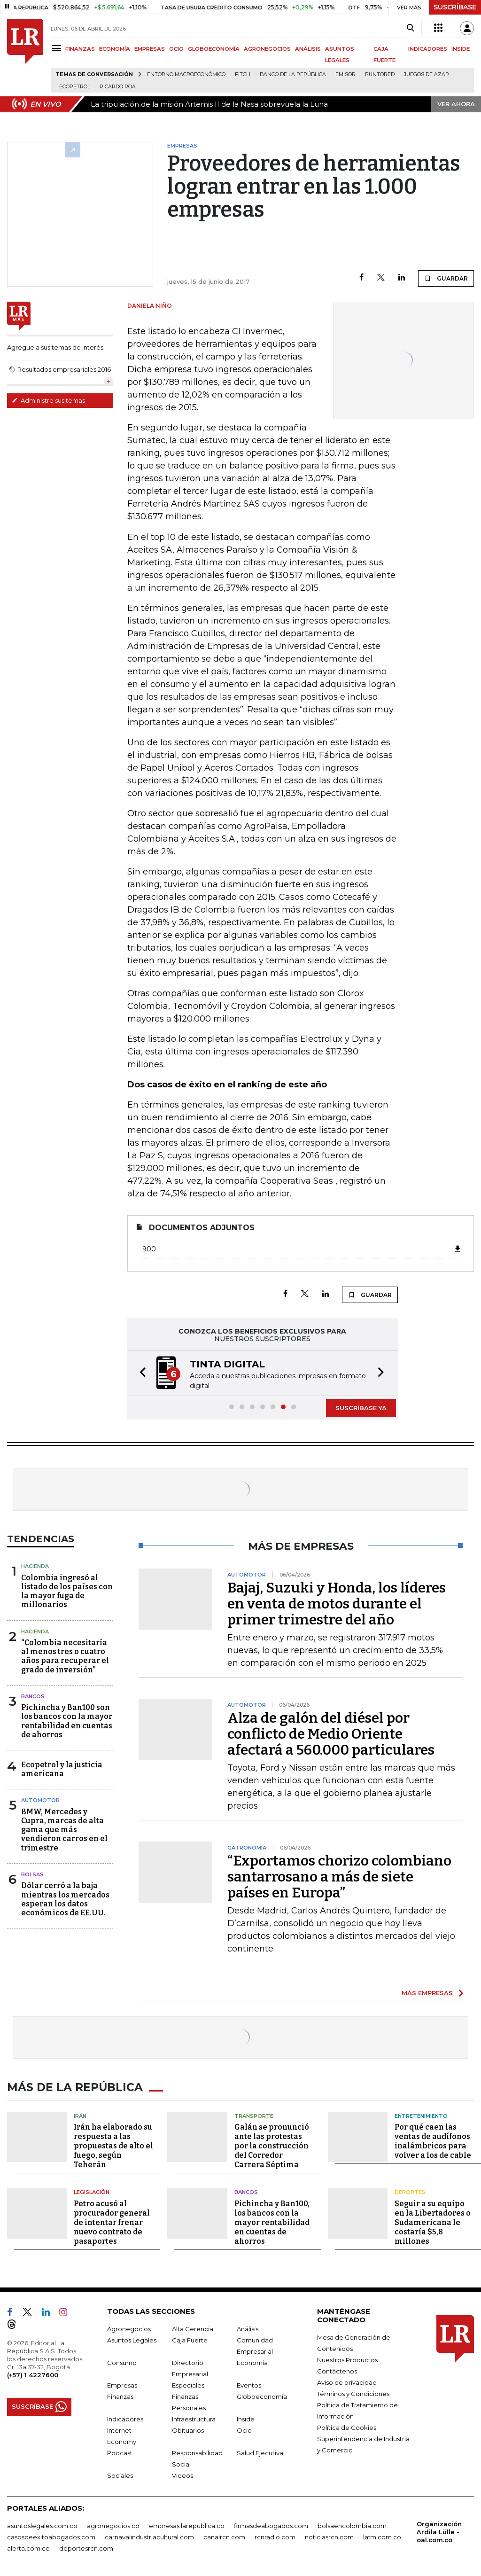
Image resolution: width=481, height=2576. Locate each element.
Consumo (122, 2361)
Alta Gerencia (192, 2327)
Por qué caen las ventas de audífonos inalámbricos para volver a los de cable (433, 2139)
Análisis (247, 2327)
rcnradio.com (275, 2535)
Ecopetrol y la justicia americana (61, 1769)
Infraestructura (194, 2417)
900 (302, 1249)
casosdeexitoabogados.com (51, 2535)
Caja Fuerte (190, 2338)
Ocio (244, 2428)
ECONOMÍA (114, 49)
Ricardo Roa (118, 87)
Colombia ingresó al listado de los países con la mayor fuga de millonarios (67, 1591)
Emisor (345, 74)
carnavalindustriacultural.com (149, 2535)
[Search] (410, 28)
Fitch (242, 74)
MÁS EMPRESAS (427, 1993)
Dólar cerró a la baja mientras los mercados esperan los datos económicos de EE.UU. (65, 1899)
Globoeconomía (262, 2394)
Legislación (91, 2190)
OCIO (176, 49)
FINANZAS (80, 49)
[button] (140, 1373)
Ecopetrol (74, 87)
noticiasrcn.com (329, 2535)
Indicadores (125, 2417)
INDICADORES (427, 49)
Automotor (40, 1800)
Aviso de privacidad (347, 2380)
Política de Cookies (346, 2425)
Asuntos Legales (131, 2338)
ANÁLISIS (308, 49)
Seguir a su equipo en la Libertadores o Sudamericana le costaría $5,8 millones (433, 2220)
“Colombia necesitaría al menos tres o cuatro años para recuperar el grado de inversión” (65, 1656)
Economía (252, 2361)
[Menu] (58, 48)
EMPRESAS (149, 49)
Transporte (253, 2114)
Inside (246, 2417)
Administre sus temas (48, 400)
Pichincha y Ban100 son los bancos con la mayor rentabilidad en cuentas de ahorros (66, 1721)
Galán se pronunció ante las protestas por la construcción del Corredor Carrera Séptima (271, 2144)
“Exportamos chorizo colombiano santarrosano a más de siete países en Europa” (339, 1876)
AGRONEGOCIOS (267, 49)
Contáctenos (337, 2369)
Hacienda (35, 1566)
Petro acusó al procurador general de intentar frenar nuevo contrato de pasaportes (112, 2220)
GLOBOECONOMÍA (214, 49)
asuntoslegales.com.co (42, 2524)
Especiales (188, 2383)
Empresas (122, 2383)
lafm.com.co (382, 2535)
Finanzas (120, 2394)
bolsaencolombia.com (352, 2524)
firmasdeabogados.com (271, 2524)
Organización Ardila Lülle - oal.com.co (439, 2530)
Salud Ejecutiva (260, 2451)
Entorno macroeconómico (186, 74)
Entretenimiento (421, 2114)
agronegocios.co (113, 2524)
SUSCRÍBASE (455, 7)
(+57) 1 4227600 (32, 2373)
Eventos (249, 2383)
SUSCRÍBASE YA (361, 1408)
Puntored (380, 74)
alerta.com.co (28, 2546)
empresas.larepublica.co (187, 2524)
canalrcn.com (224, 2535)
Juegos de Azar (426, 74)
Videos (182, 2473)
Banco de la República (293, 74)
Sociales (120, 2473)
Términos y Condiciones (353, 2392)
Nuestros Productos (347, 2358)
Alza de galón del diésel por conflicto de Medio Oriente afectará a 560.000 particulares (330, 1734)
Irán (80, 2114)
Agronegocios (129, 2327)
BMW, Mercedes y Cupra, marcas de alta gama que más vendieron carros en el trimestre (64, 1829)
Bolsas (32, 1874)
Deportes (410, 2190)
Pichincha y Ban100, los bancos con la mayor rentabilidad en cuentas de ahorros (272, 2220)
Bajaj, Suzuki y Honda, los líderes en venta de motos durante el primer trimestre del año (336, 1603)
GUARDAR (446, 278)
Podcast (119, 2451)
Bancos (33, 1696)
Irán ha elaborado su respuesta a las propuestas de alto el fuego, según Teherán (113, 2144)
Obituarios (188, 2428)
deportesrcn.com (86, 2546)
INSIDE (460, 49)
